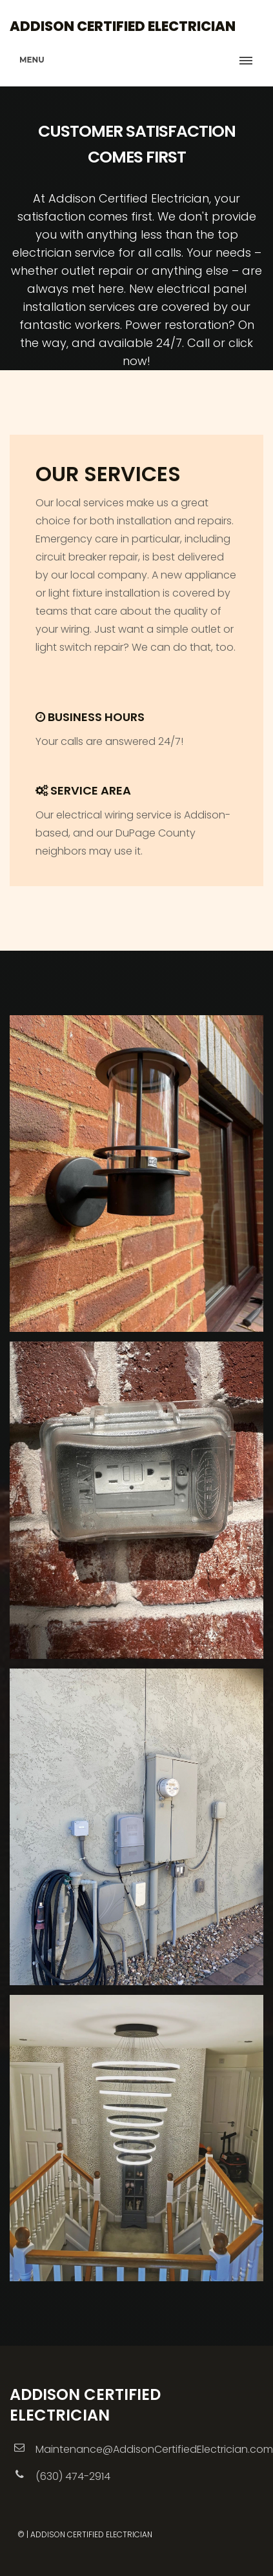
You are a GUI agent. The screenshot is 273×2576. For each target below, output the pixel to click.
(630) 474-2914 (72, 2476)
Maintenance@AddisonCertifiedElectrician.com (154, 2449)
